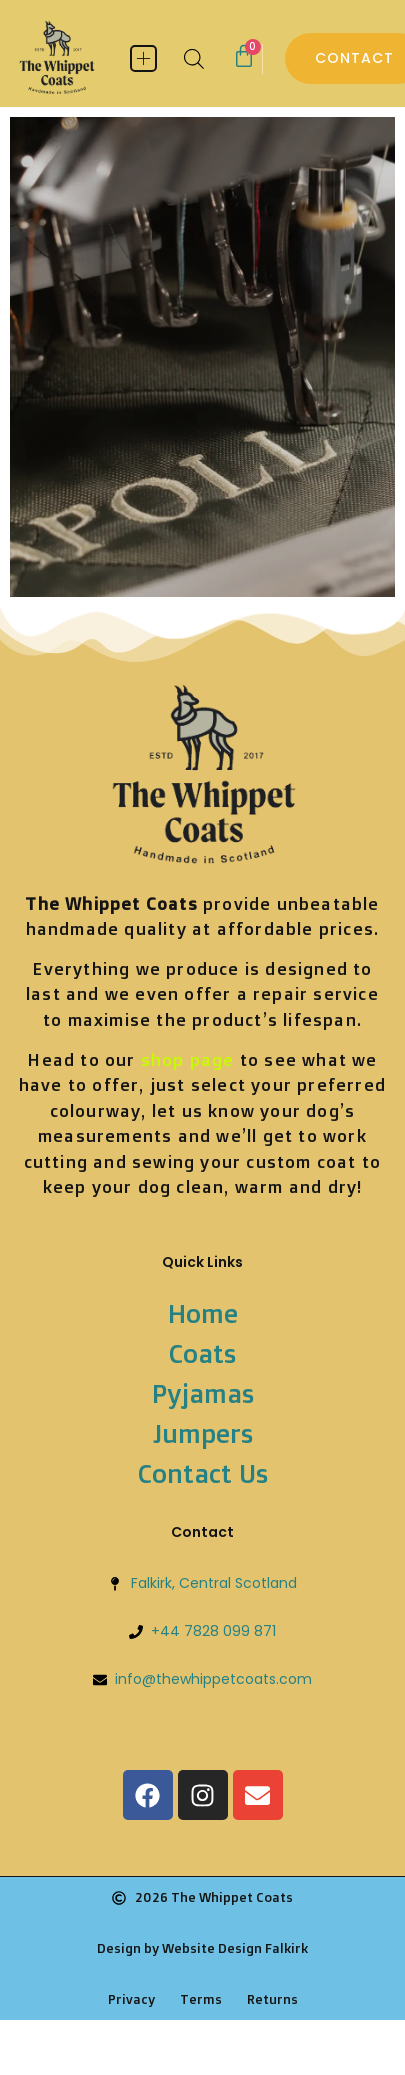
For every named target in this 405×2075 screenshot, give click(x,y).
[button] (143, 58)
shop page (188, 1059)
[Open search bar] (194, 58)
